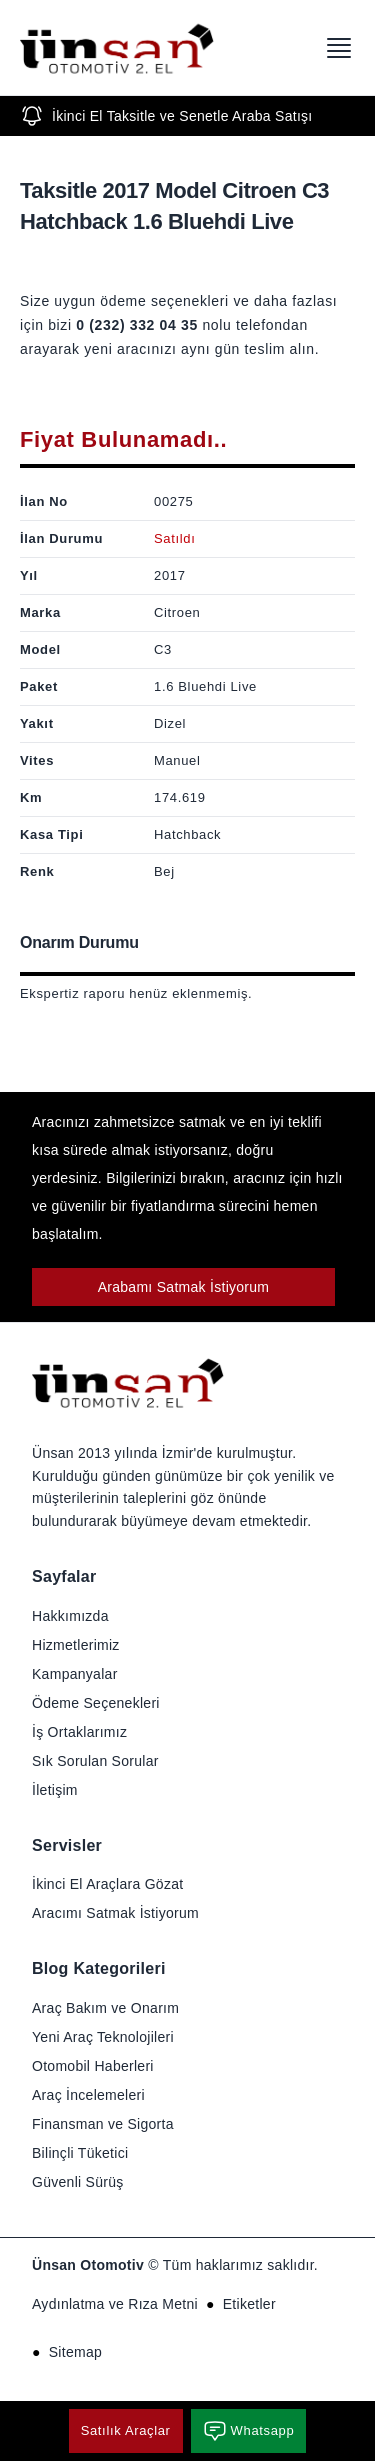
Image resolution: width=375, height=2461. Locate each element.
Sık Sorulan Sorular (95, 1761)
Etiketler (249, 2304)
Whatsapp (249, 2431)
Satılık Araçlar (126, 2430)
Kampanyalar (75, 1674)
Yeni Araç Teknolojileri (103, 2037)
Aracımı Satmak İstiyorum (115, 1913)
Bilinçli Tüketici (80, 2153)
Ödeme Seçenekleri (96, 1703)
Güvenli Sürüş (78, 2182)
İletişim (55, 1790)
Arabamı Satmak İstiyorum (184, 1287)
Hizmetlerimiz (76, 1645)
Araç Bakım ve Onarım (105, 2008)
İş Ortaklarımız (79, 1732)
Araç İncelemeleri (88, 2095)
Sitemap (75, 2352)
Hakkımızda (70, 1616)
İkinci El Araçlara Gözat (107, 1884)
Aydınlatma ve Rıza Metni (115, 2304)
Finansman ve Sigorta (103, 2124)
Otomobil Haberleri (93, 2066)
